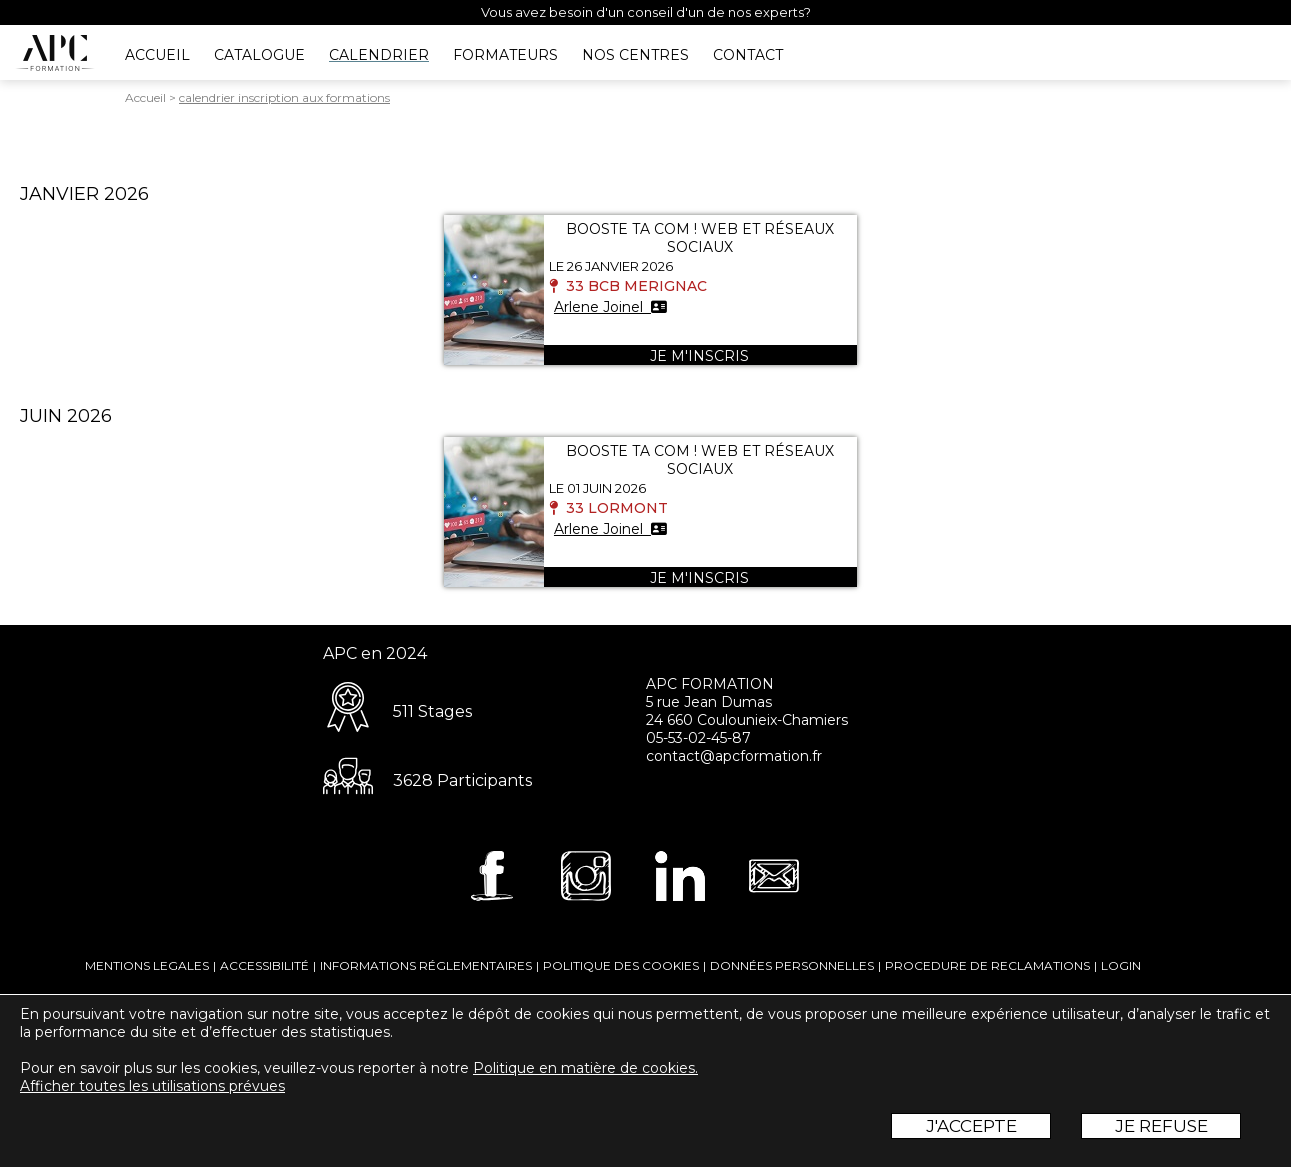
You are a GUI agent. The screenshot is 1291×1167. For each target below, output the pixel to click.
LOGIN (1121, 965)
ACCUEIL (157, 55)
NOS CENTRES (635, 55)
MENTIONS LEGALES (147, 965)
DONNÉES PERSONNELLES (792, 965)
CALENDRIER (379, 55)
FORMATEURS (505, 55)
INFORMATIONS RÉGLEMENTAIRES (426, 965)
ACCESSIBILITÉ (264, 965)
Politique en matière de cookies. (585, 1068)
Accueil (145, 97)
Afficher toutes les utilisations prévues (152, 1086)
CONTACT (748, 55)
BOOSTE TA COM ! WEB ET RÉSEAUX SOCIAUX (700, 238)
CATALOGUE (259, 55)
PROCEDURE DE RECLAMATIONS (987, 965)
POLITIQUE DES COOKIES (621, 965)
